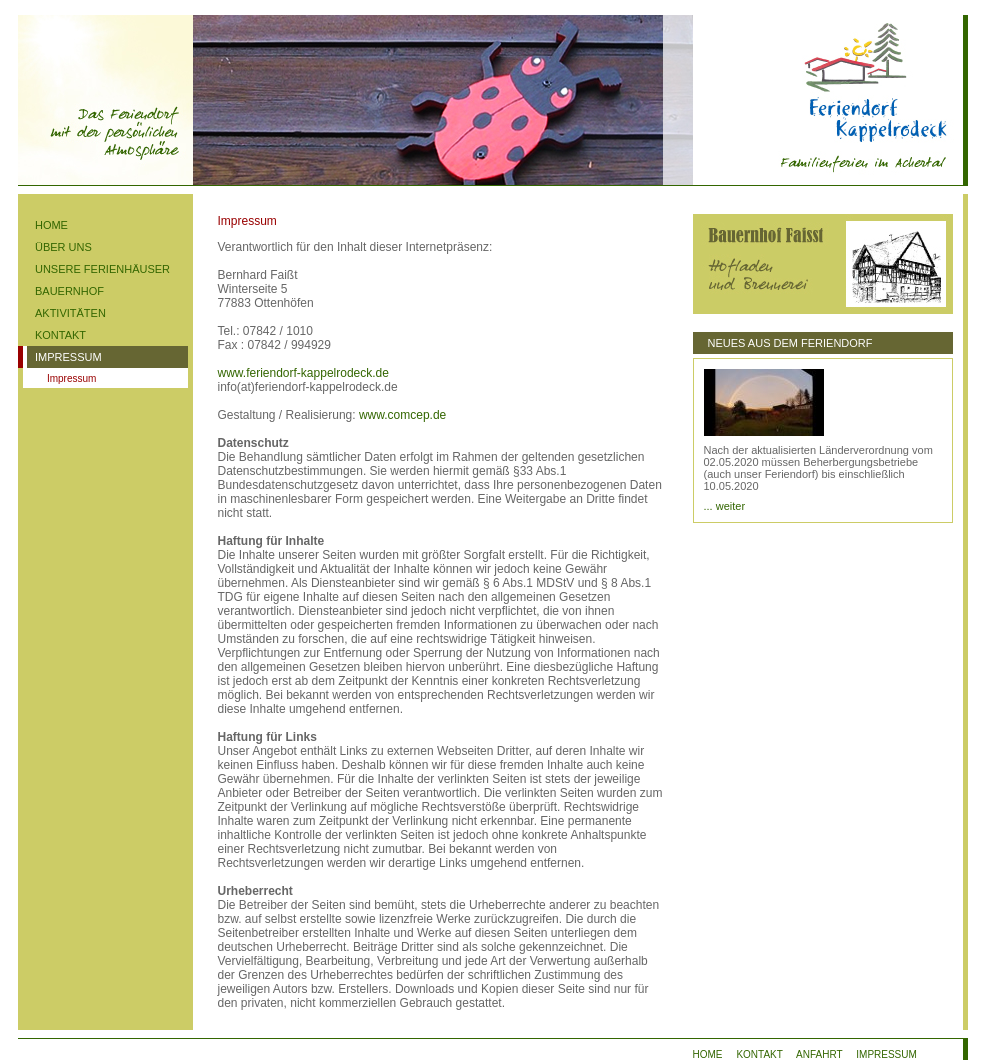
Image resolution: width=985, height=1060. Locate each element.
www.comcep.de (402, 415)
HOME (51, 225)
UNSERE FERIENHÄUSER (102, 269)
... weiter (725, 506)
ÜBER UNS (63, 247)
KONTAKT (60, 335)
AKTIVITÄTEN (70, 313)
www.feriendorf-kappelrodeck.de (303, 373)
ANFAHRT (819, 1054)
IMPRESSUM (68, 357)
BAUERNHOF (69, 291)
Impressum (71, 378)
